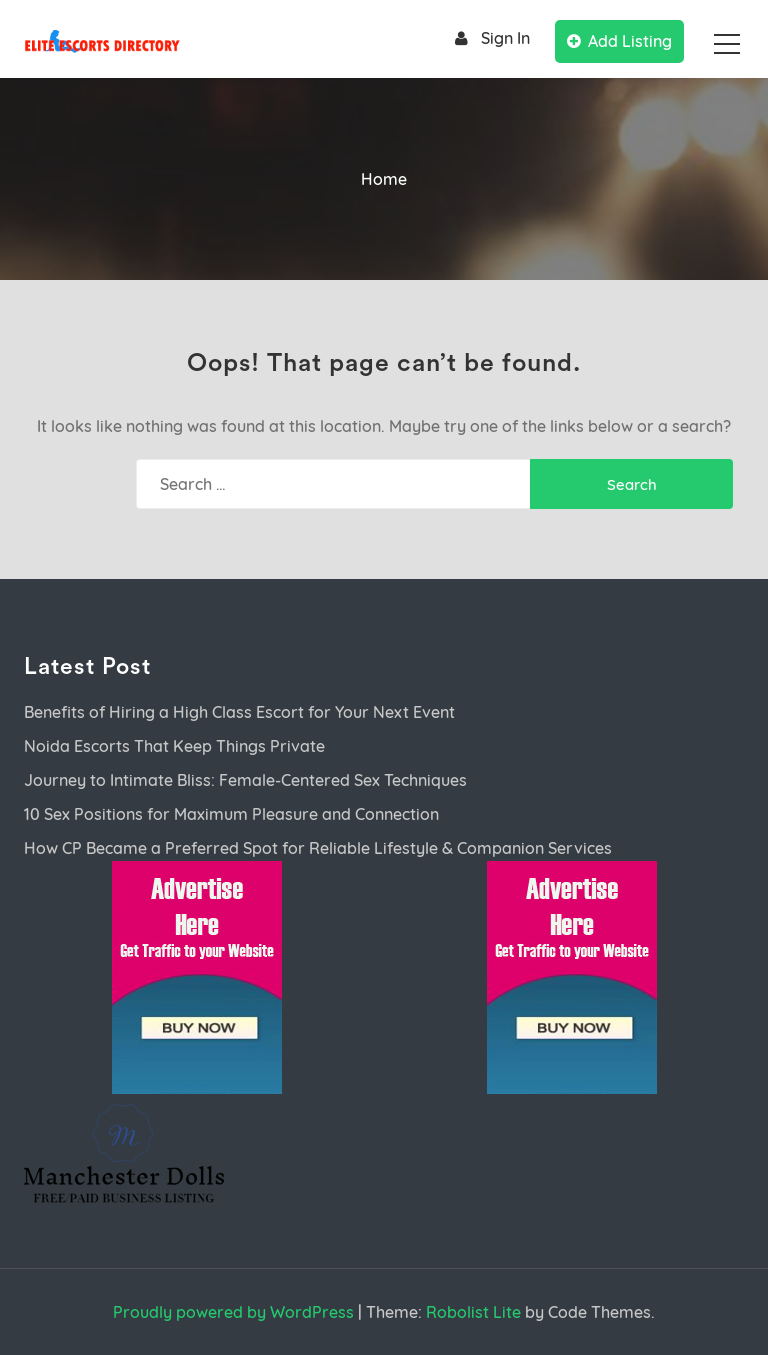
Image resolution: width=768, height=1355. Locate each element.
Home (384, 179)
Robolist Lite (473, 1312)
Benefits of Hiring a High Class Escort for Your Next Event (239, 712)
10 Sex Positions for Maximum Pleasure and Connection (231, 814)
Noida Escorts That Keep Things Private (174, 746)
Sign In (489, 38)
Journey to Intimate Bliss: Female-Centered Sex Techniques (245, 780)
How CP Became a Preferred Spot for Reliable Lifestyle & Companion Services (318, 848)
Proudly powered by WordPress (233, 1312)
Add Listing (619, 41)
